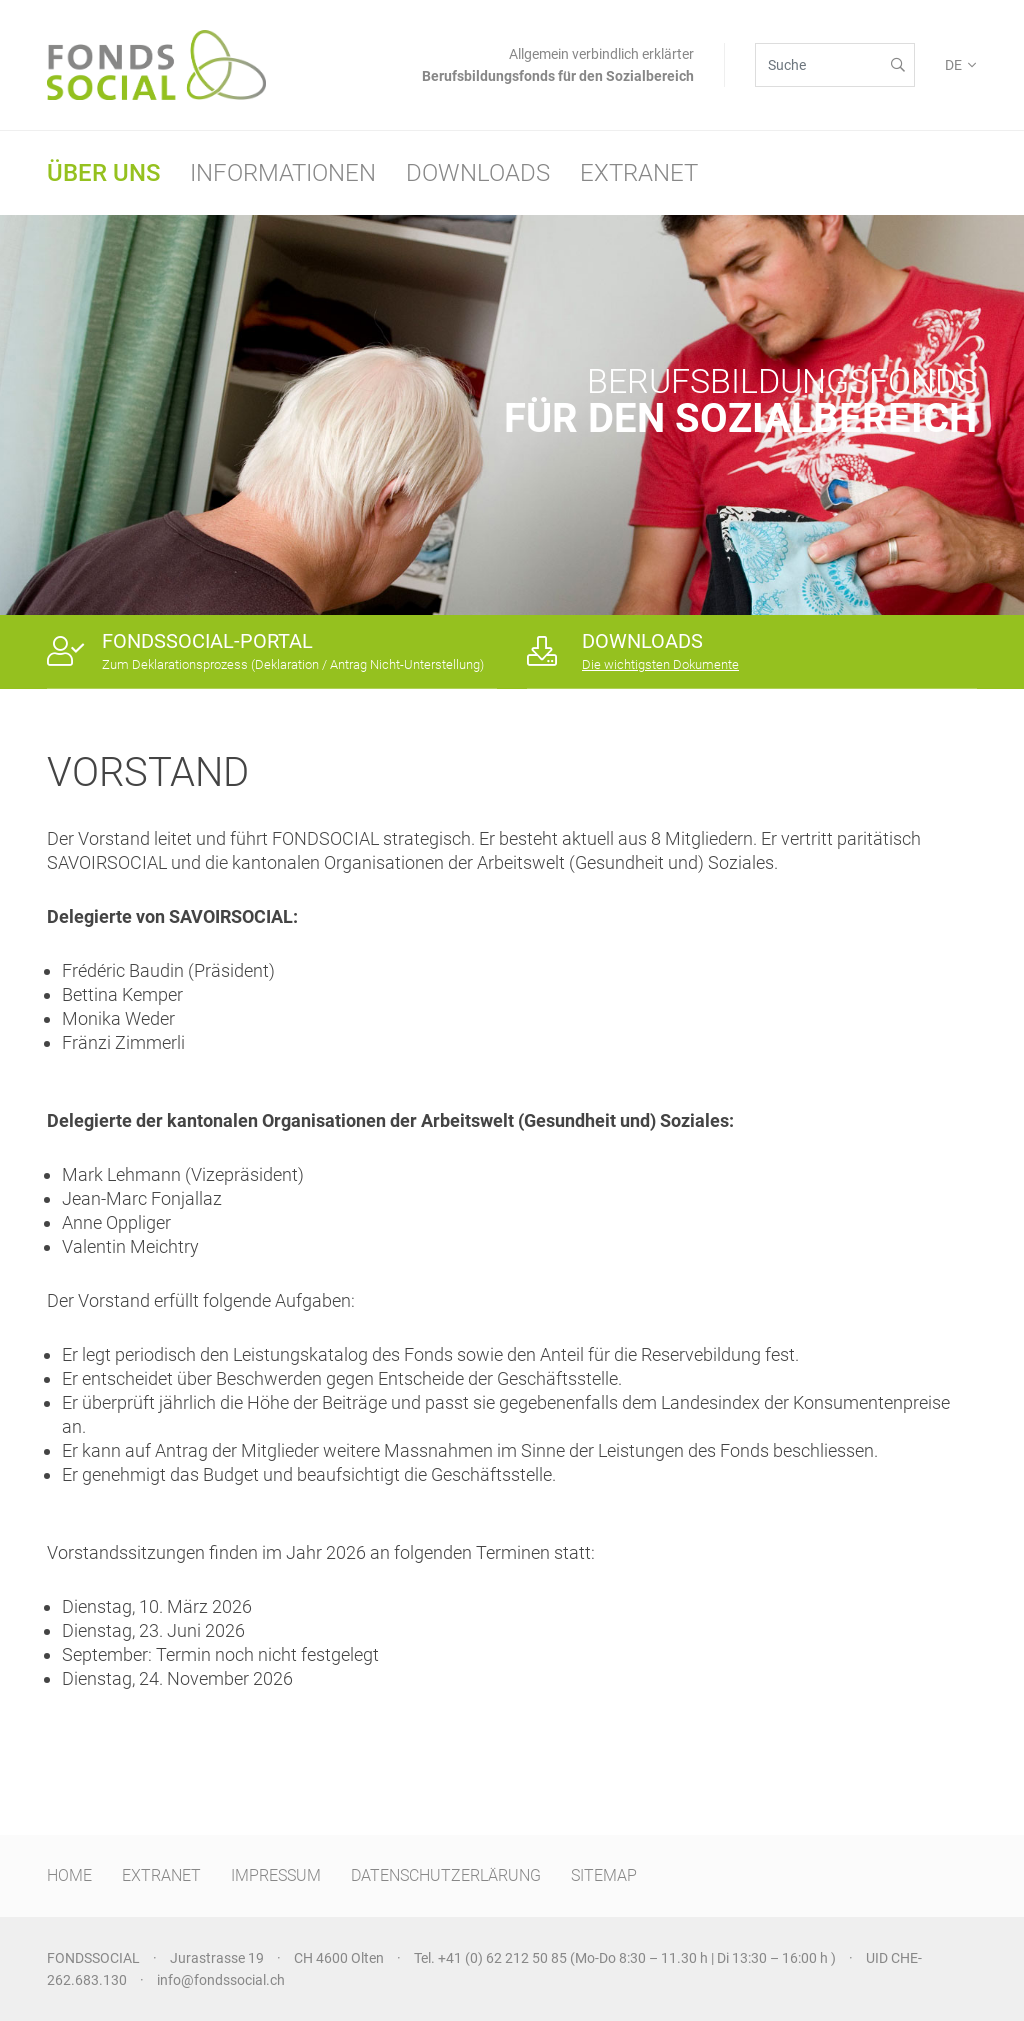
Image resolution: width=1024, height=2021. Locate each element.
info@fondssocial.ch (221, 1980)
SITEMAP (604, 1875)
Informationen (283, 173)
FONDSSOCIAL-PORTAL (207, 641)
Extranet (639, 173)
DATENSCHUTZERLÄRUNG (446, 1875)
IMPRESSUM (276, 1875)
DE (953, 65)
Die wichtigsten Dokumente (660, 664)
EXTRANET (161, 1875)
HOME (69, 1875)
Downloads (478, 173)
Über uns (103, 173)
